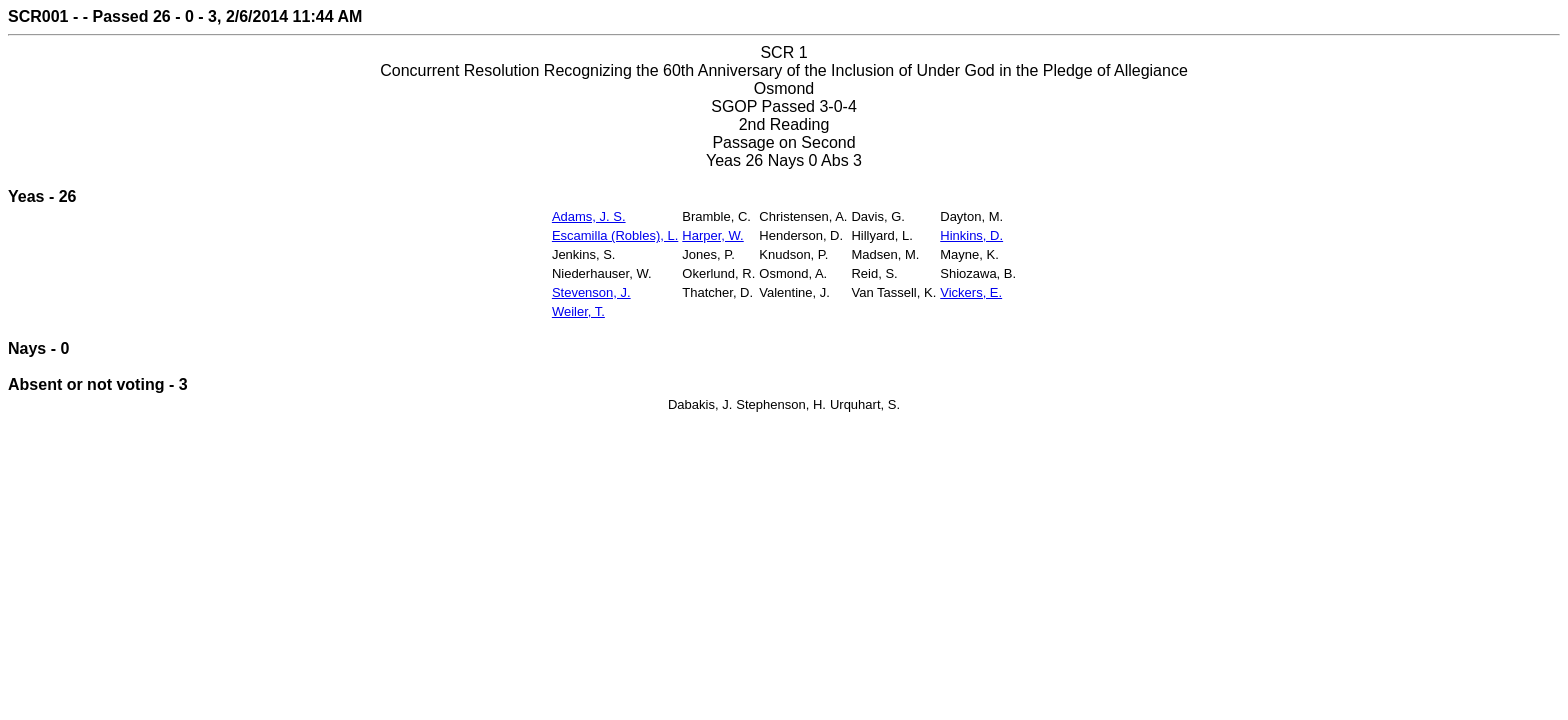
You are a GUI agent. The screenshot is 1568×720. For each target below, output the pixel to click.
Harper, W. (712, 235)
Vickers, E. (971, 292)
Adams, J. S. (589, 216)
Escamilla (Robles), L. (615, 235)
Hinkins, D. (971, 235)
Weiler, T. (578, 311)
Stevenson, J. (591, 292)
